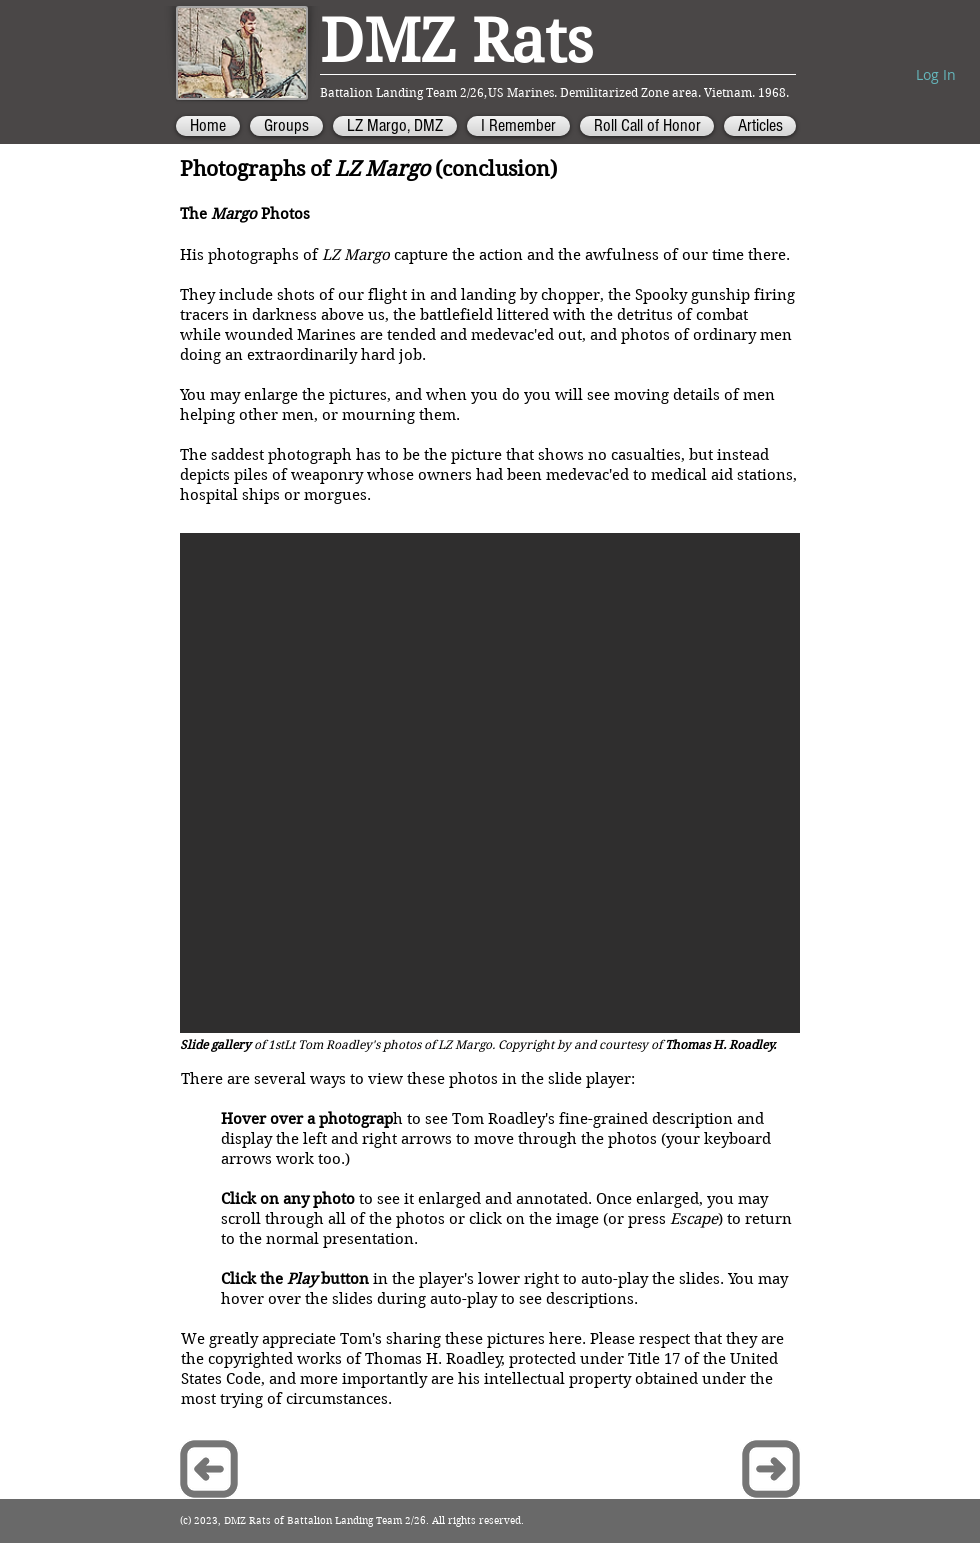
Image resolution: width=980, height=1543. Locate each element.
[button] (490, 783)
